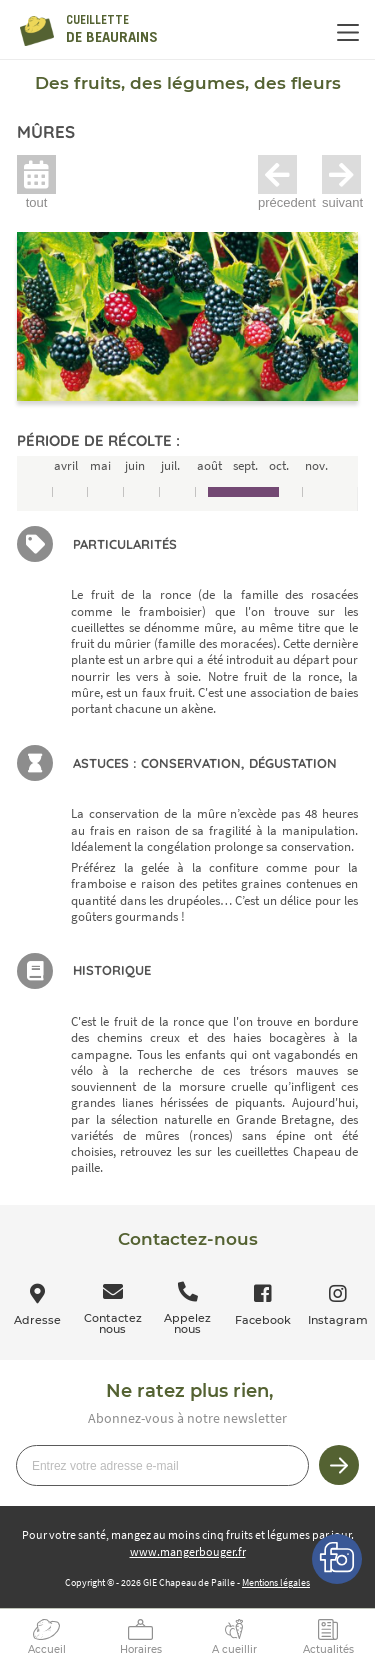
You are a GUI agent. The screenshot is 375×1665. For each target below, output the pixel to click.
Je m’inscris (339, 1465)
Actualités (328, 1649)
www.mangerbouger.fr (188, 1551)
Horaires (141, 1649)
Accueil (47, 1649)
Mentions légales (276, 1582)
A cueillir (234, 1649)
